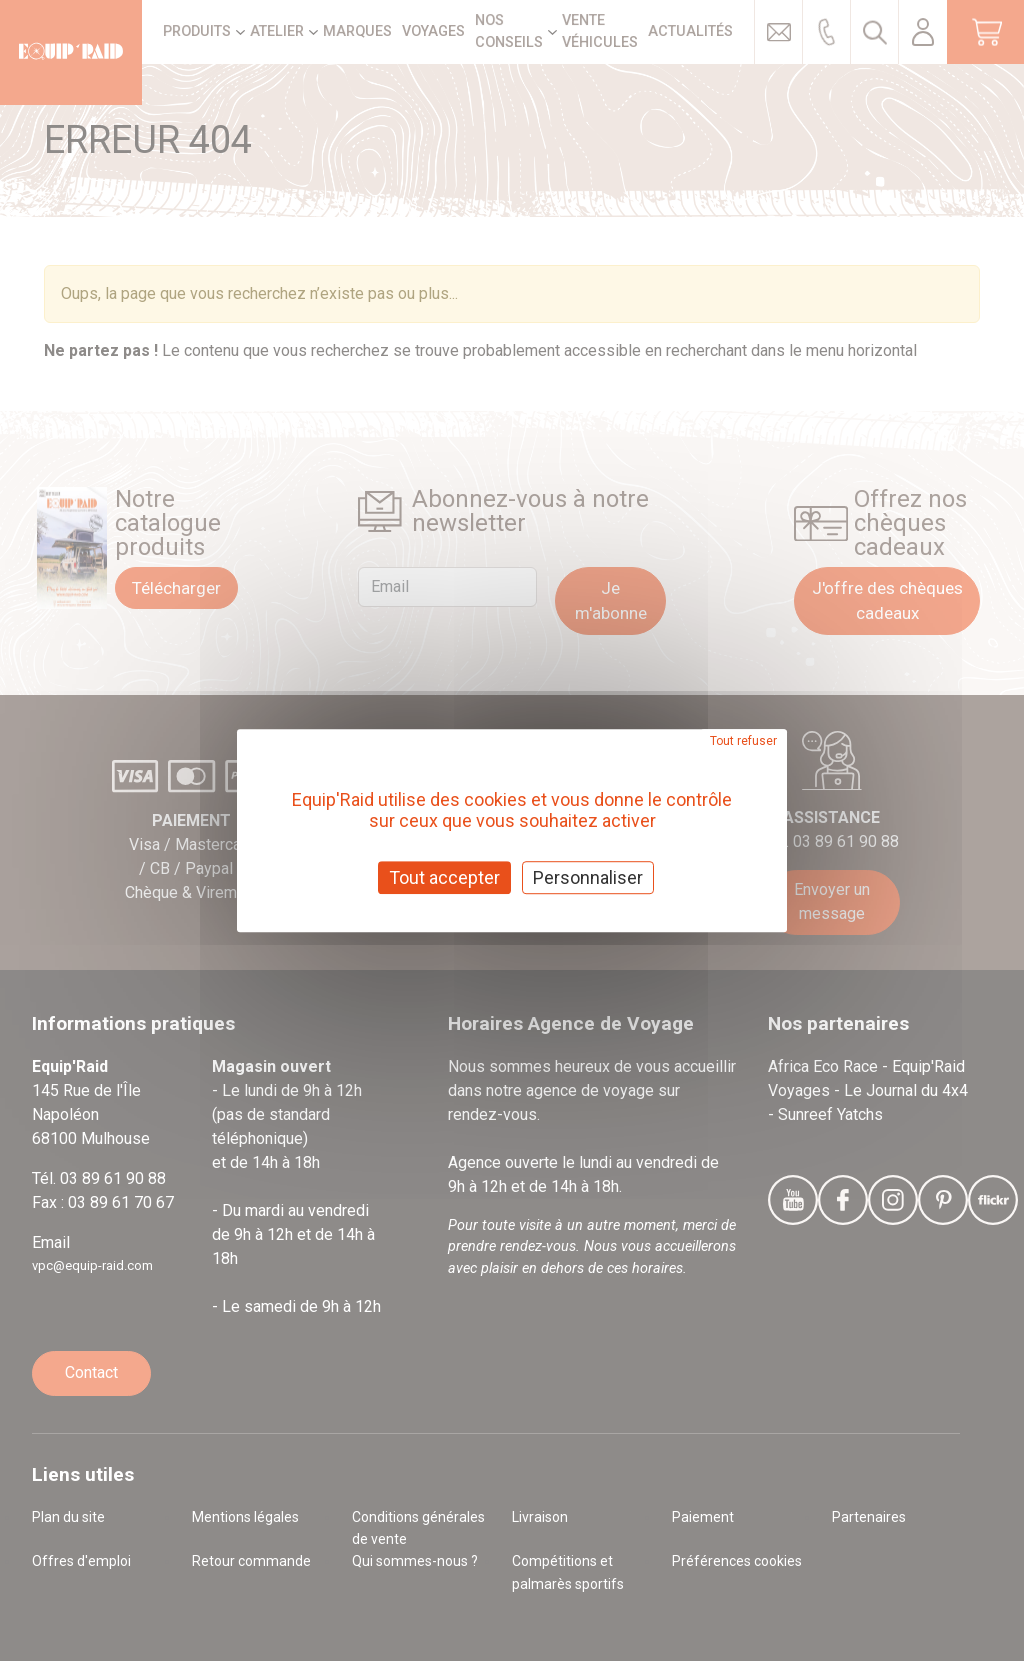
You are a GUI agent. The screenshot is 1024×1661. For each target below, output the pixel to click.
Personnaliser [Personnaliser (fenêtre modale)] (588, 877)
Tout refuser (743, 741)
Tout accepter (444, 877)
